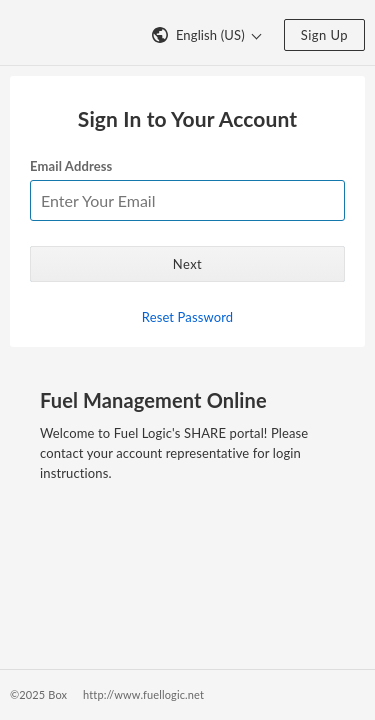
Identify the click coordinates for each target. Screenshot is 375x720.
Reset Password (187, 317)
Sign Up (324, 35)
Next (187, 264)
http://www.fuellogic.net (143, 694)
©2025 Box (38, 694)
